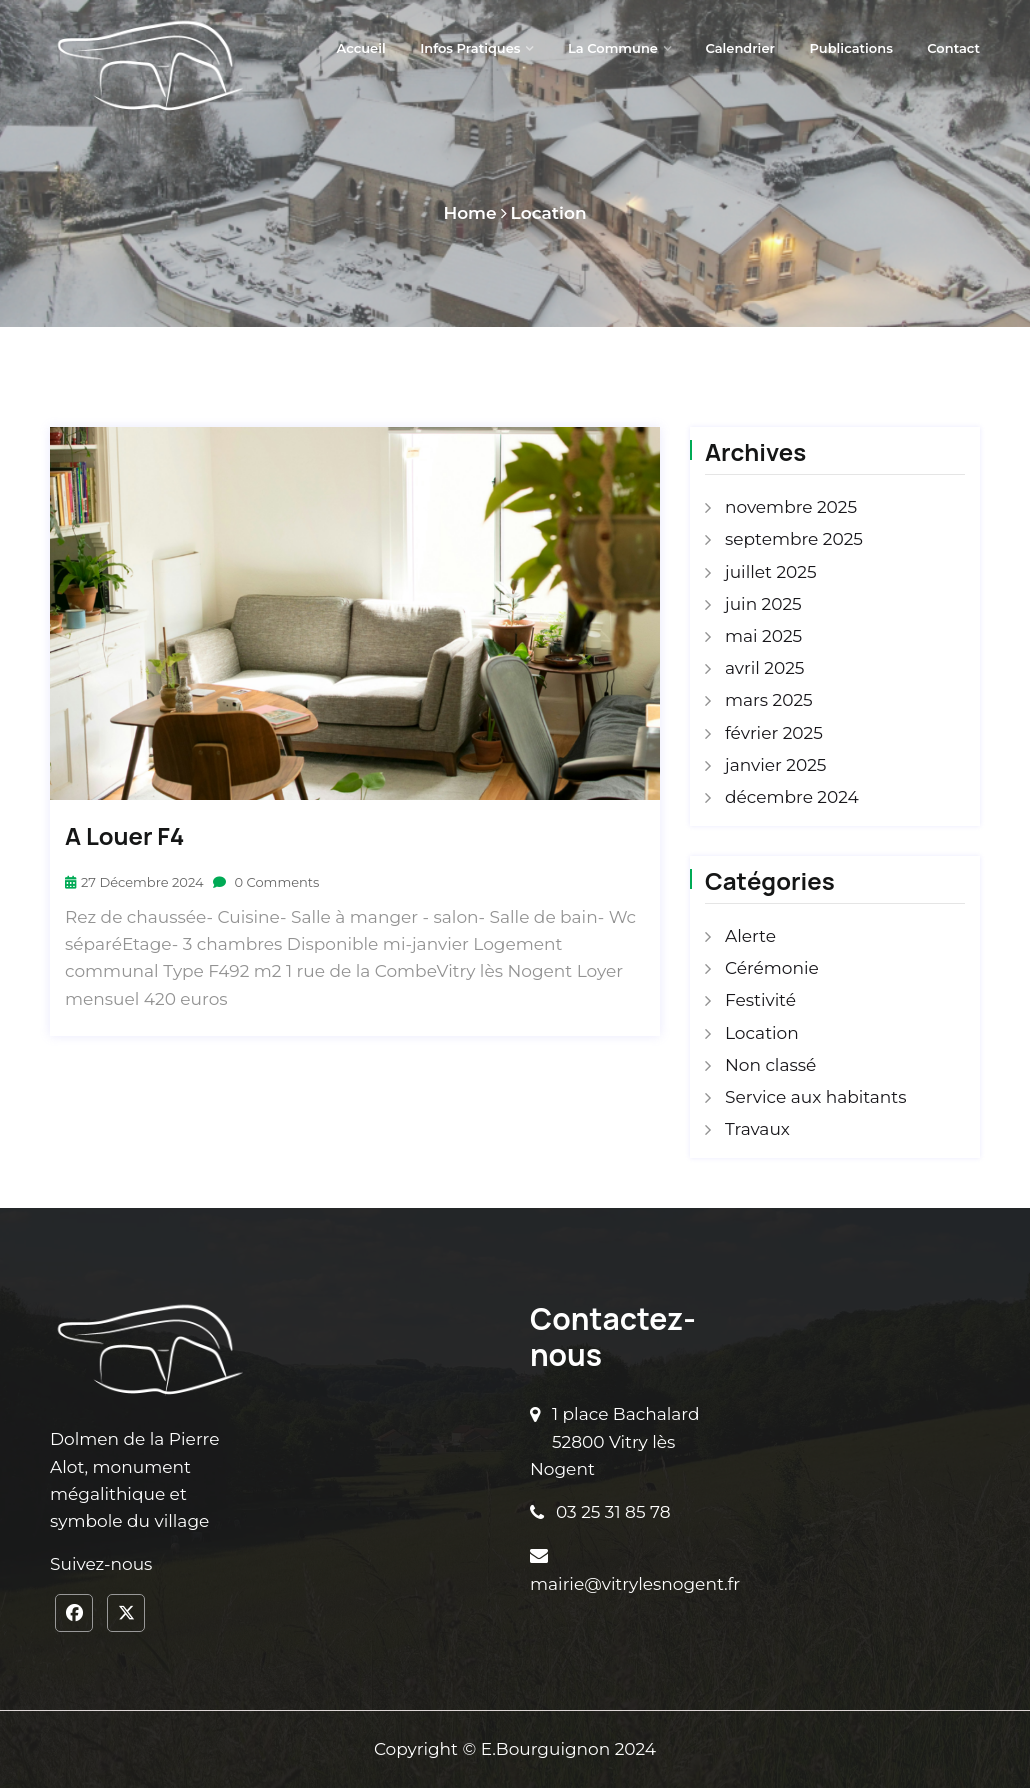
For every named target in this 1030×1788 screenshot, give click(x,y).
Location (549, 213)
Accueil (361, 48)
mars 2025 (769, 700)
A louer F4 (124, 836)
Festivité (760, 1000)
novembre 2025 (791, 507)
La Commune (613, 48)
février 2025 (774, 733)
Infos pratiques (470, 48)
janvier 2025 (776, 765)
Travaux (757, 1129)
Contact (953, 48)
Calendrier (740, 48)
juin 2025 (763, 604)
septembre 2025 (794, 539)
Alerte (750, 936)
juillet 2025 (771, 572)
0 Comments (266, 882)
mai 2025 (763, 636)
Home (469, 213)
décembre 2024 (792, 797)
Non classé (770, 1065)
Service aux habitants (815, 1097)
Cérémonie (772, 968)
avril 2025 (765, 668)
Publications (850, 48)
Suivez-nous (101, 1564)
